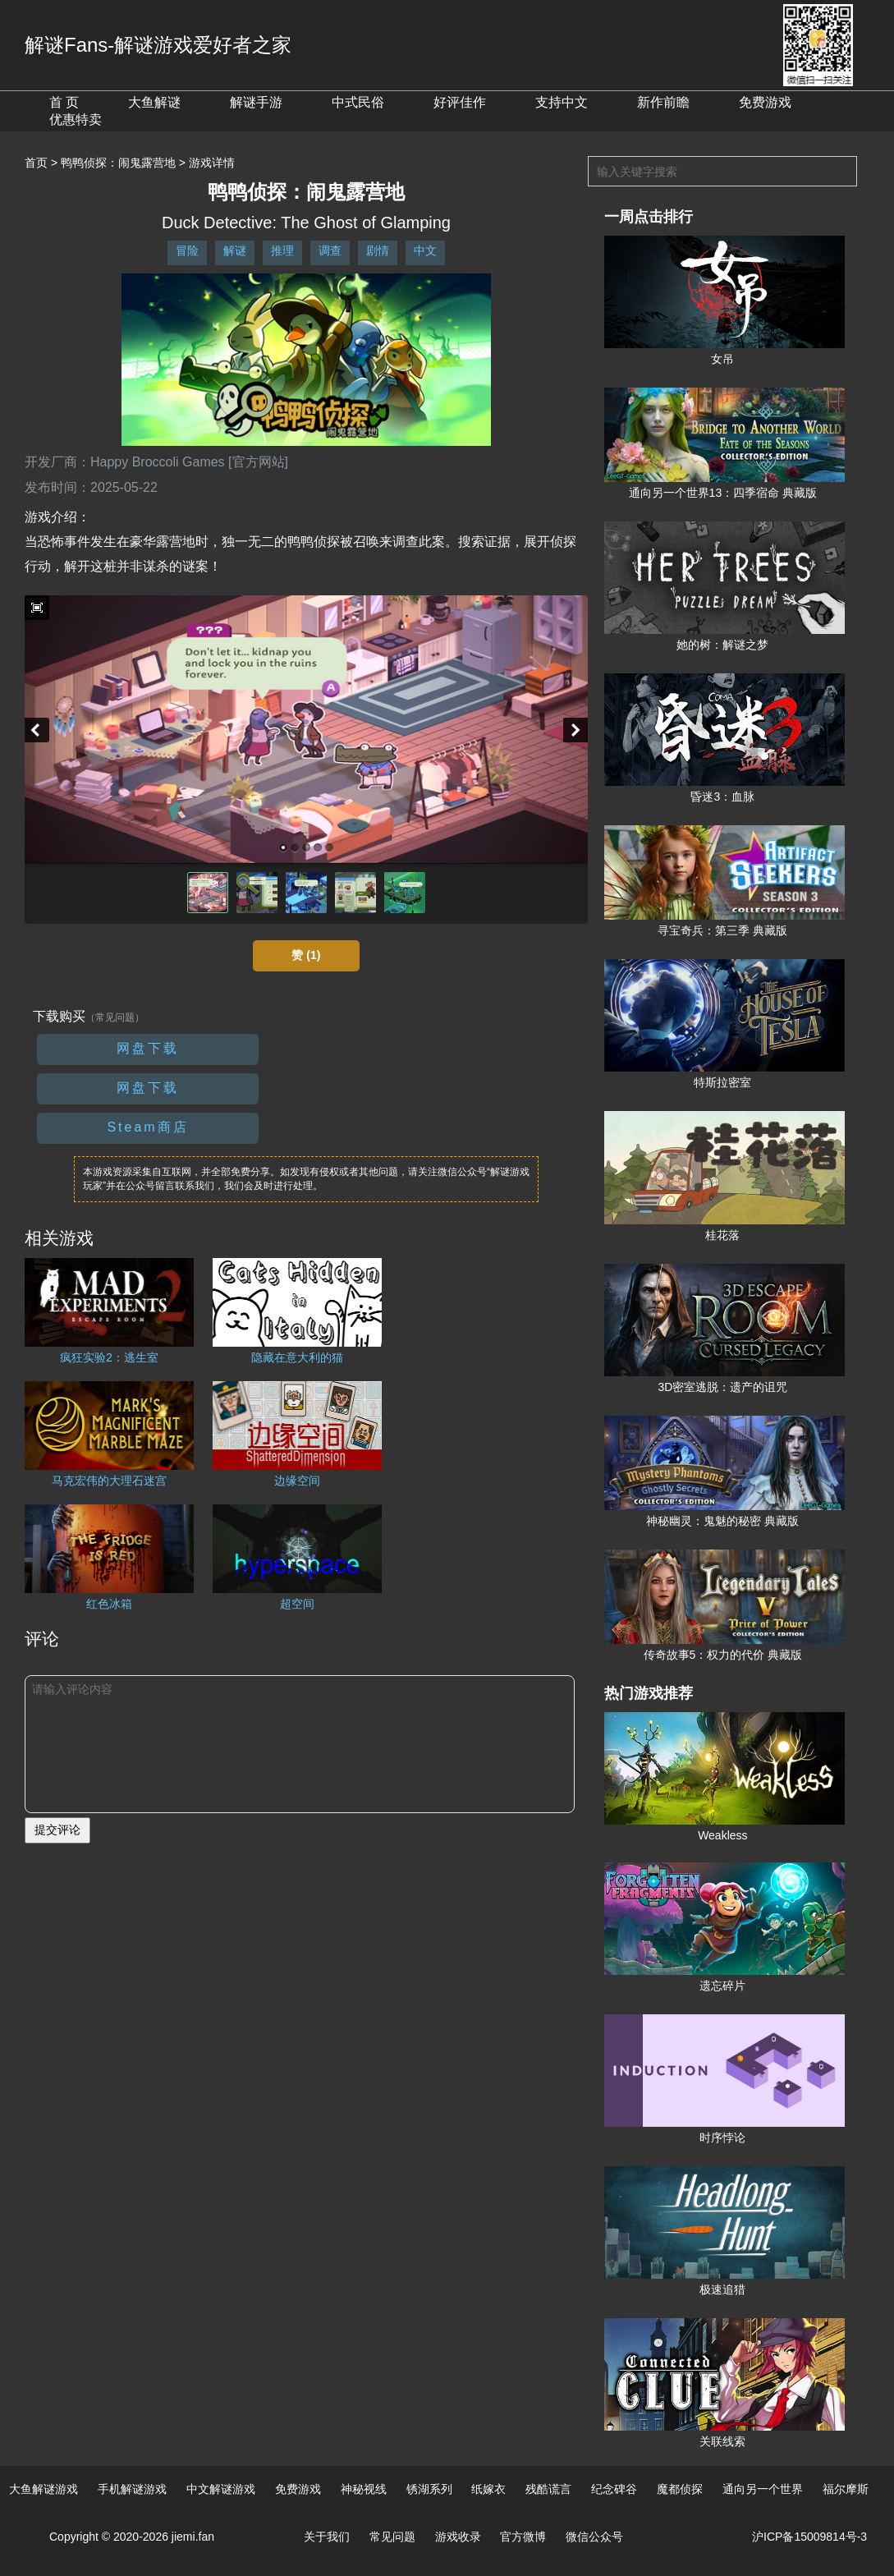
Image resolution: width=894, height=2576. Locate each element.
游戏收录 (458, 2536)
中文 (425, 250)
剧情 (377, 250)
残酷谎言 (548, 2489)
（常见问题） (114, 1017)
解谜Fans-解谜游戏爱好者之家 (158, 45)
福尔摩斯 (846, 2489)
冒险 (187, 250)
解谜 (234, 250)
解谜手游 (256, 102)
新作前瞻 (663, 102)
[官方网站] (258, 462)
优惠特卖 (75, 119)
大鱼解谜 (154, 102)
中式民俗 (358, 102)
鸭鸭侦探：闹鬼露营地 (118, 162)
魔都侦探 (680, 2489)
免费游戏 (765, 102)
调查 (330, 250)
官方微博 (523, 2536)
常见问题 (392, 2536)
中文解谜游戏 (220, 2489)
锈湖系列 (429, 2489)
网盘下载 (148, 1048)
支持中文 (561, 102)
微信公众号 (594, 2536)
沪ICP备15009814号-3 (809, 2536)
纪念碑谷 (614, 2489)
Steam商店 (147, 1127)
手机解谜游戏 (132, 2489)
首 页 (64, 102)
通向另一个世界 (762, 2489)
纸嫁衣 (488, 2489)
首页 (36, 162)
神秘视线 (364, 2489)
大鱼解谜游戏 (43, 2489)
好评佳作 (459, 102)
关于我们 (327, 2536)
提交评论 (57, 1829)
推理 (282, 250)
